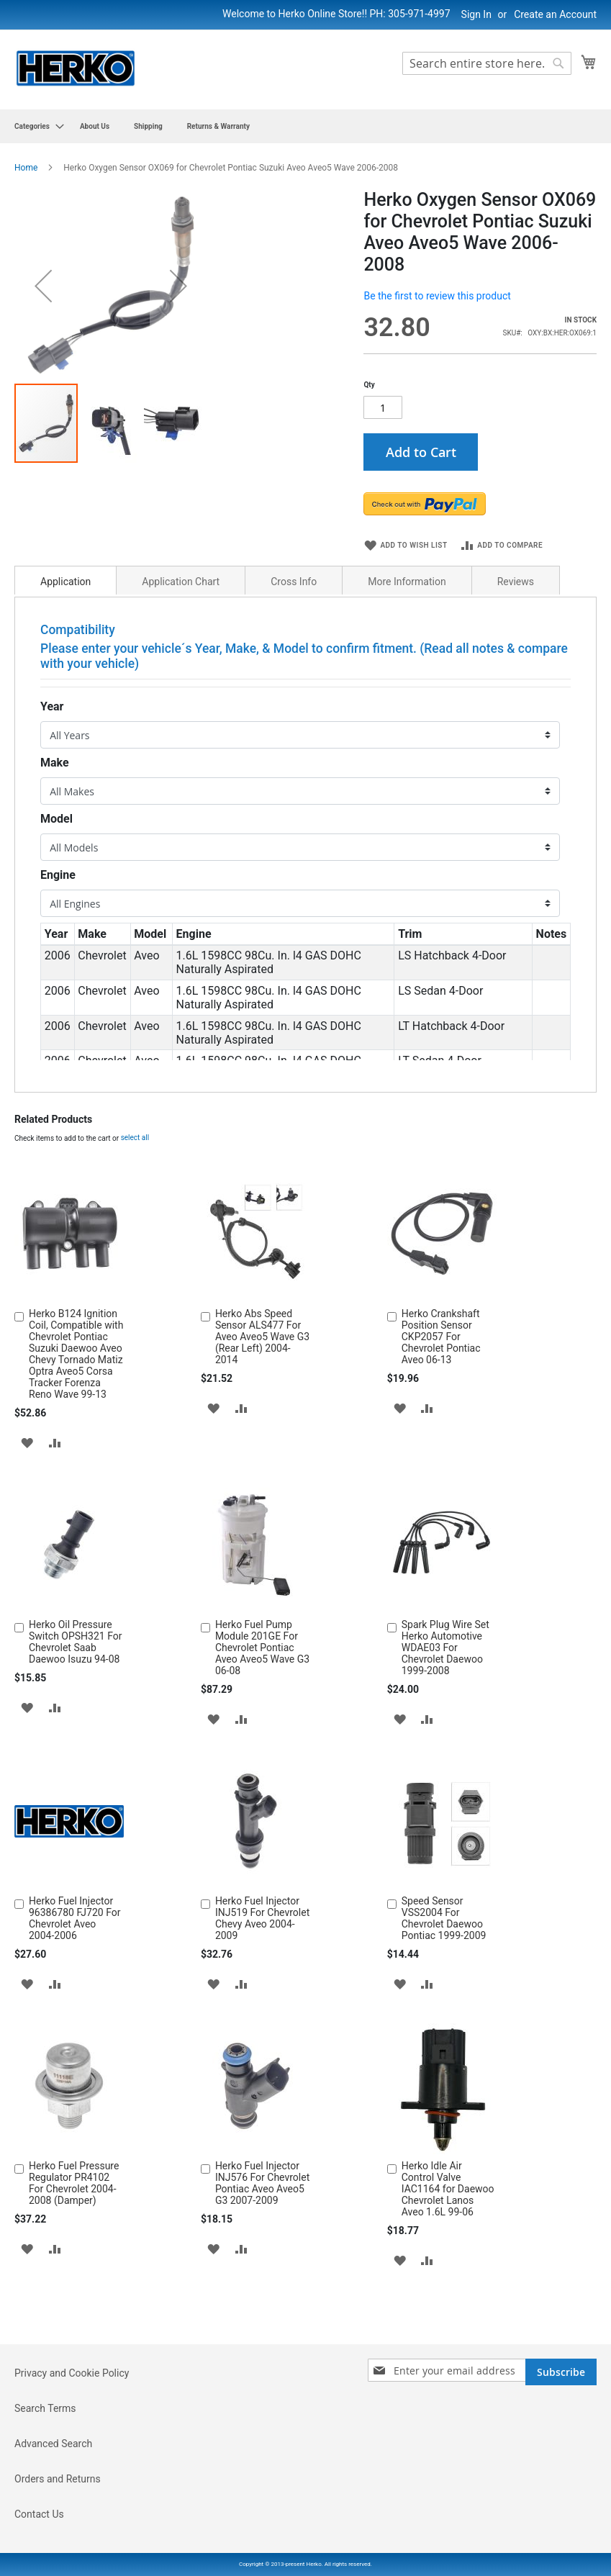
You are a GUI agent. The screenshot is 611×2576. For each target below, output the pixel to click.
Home (25, 168)
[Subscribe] (561, 2427)
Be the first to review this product (436, 296)
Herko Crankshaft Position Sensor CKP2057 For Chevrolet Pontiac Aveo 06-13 (441, 1392)
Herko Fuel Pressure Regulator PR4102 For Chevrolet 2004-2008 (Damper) (74, 2238)
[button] (111, 562)
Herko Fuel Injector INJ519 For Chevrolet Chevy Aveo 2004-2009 (262, 1974)
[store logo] (75, 68)
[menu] (305, 126)
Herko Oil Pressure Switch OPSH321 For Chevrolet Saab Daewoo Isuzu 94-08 (75, 1697)
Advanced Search (53, 2499)
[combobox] (486, 63)
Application (65, 637)
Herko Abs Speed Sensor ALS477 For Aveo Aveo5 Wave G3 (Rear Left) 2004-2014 (262, 1392)
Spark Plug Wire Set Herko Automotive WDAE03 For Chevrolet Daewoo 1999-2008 (445, 1703)
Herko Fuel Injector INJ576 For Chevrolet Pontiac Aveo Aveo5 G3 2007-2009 (262, 2238)
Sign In (476, 14)
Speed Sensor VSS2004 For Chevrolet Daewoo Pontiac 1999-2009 (444, 1974)
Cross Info (294, 637)
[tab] (65, 635)
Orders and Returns (57, 2534)
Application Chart (180, 637)
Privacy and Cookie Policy (71, 2428)
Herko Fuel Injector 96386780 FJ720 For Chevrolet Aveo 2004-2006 (74, 1974)
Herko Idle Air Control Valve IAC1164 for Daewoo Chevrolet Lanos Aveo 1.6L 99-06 (448, 2244)
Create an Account (555, 14)
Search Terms (45, 2463)
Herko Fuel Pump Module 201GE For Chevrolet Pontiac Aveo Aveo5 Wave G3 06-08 (262, 1703)
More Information (406, 637)
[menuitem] (35, 126)
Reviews (515, 637)
